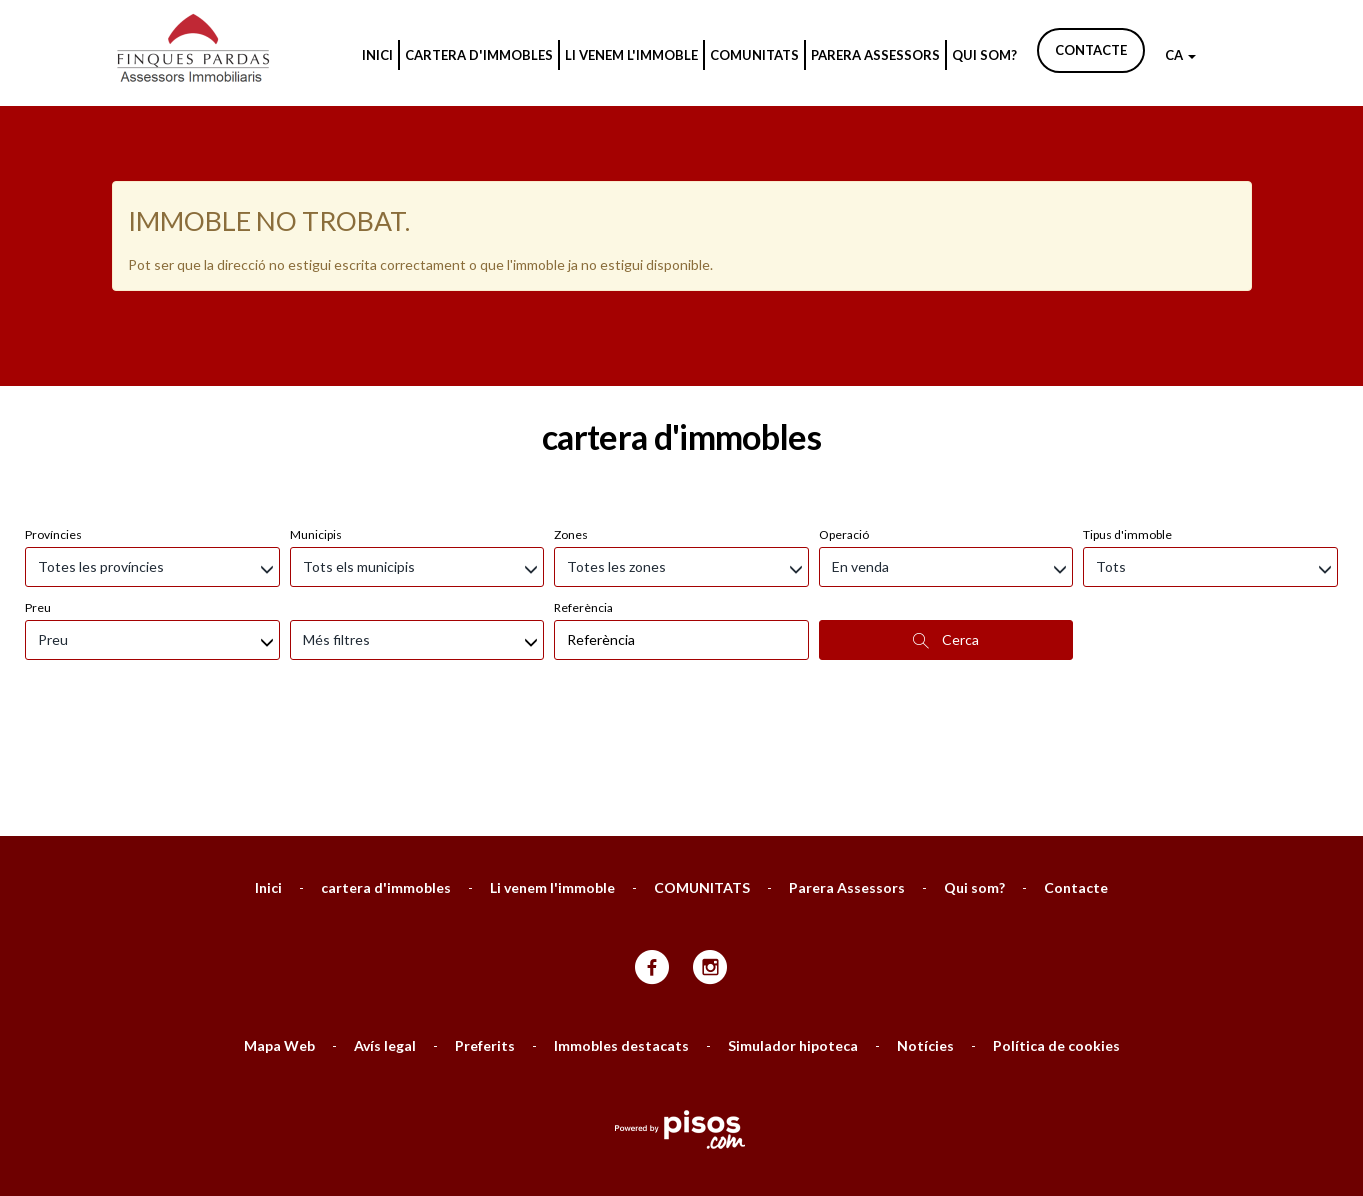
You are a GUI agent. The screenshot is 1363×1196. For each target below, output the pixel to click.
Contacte (1091, 50)
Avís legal (385, 939)
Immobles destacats (621, 939)
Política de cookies (1056, 939)
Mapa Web (279, 939)
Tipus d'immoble (1127, 428)
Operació (844, 428)
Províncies (53, 428)
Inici (377, 55)
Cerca (946, 534)
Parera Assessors (875, 55)
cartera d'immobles (479, 55)
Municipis (316, 428)
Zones (571, 428)
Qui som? (984, 55)
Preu (38, 501)
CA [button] (1180, 55)
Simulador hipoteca (793, 939)
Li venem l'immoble (631, 55)
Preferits (485, 939)
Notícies (925, 939)
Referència (583, 501)
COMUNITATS (754, 55)
